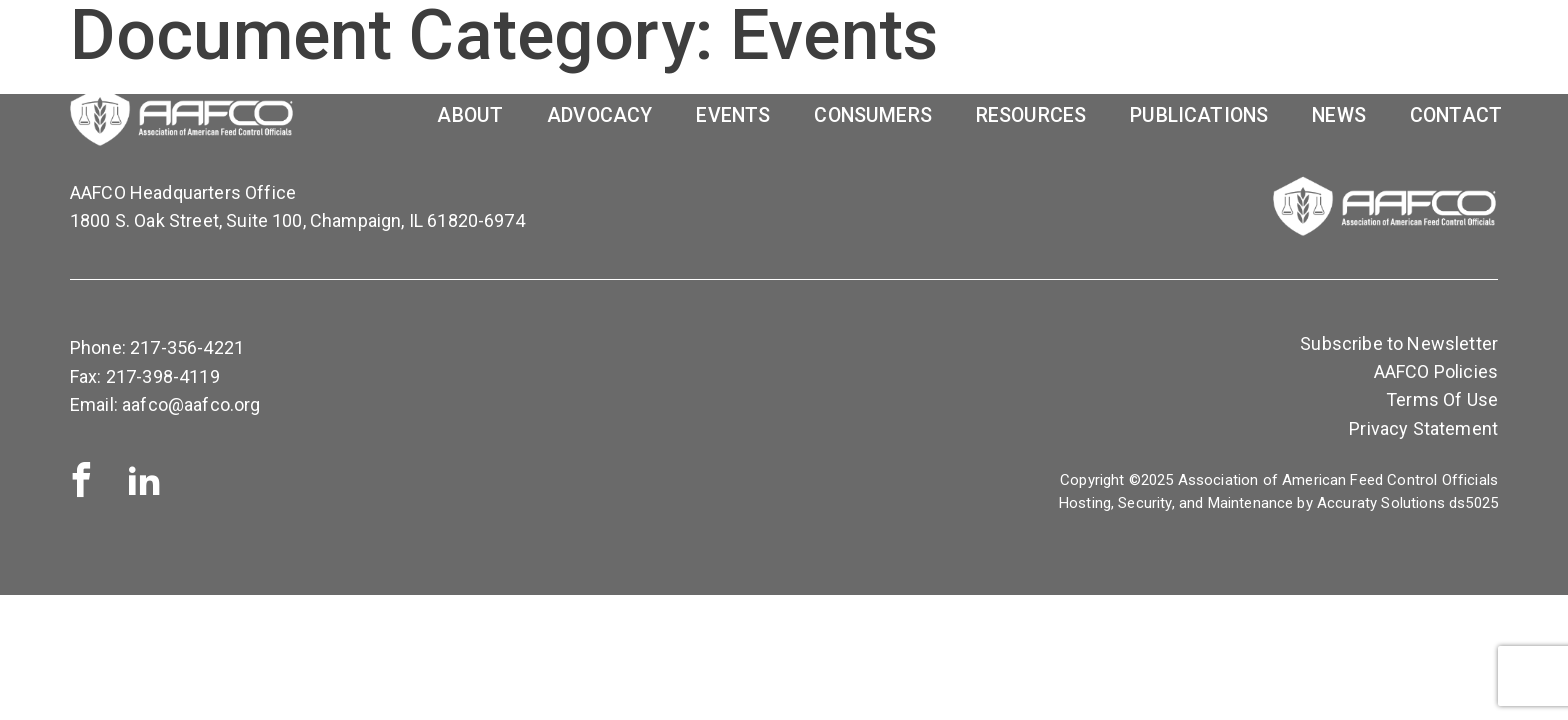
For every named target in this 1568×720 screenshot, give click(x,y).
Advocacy (599, 115)
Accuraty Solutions (1381, 503)
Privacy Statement (1423, 428)
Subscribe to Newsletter (1399, 343)
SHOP (1064, 48)
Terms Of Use (1442, 399)
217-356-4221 (187, 347)
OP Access (1414, 48)
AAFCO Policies (1436, 371)
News (1339, 115)
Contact (1456, 115)
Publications (1199, 115)
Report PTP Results (1226, 48)
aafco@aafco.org (191, 404)
